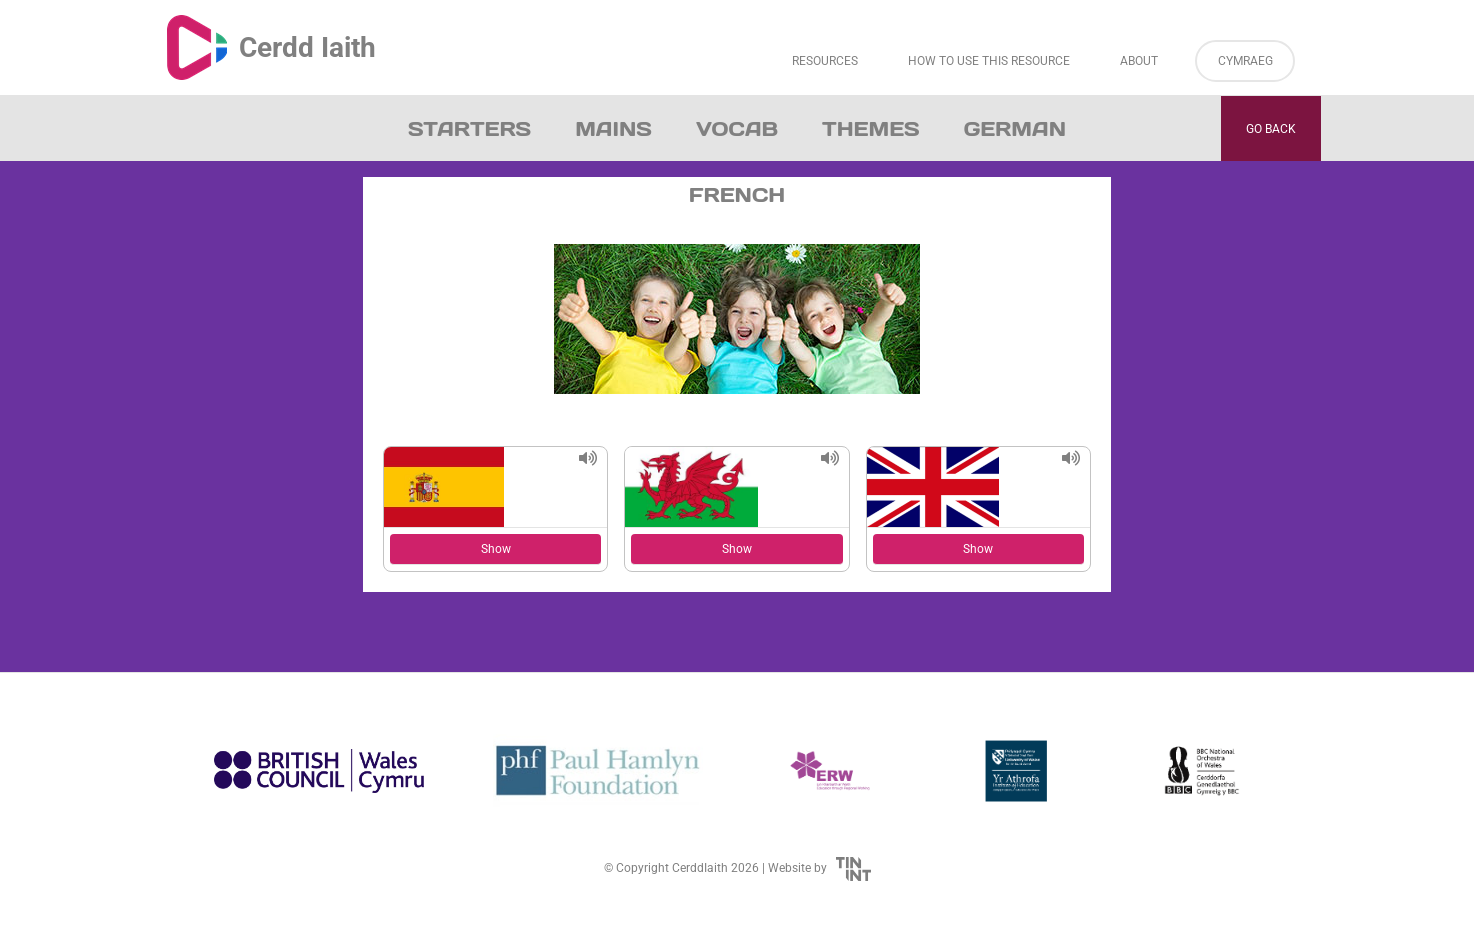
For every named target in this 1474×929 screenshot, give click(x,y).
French (737, 195)
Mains (613, 129)
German (1015, 129)
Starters (469, 129)
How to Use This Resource (989, 61)
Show (496, 549)
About (1139, 61)
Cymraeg (1245, 61)
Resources (825, 61)
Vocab (737, 129)
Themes (871, 129)
